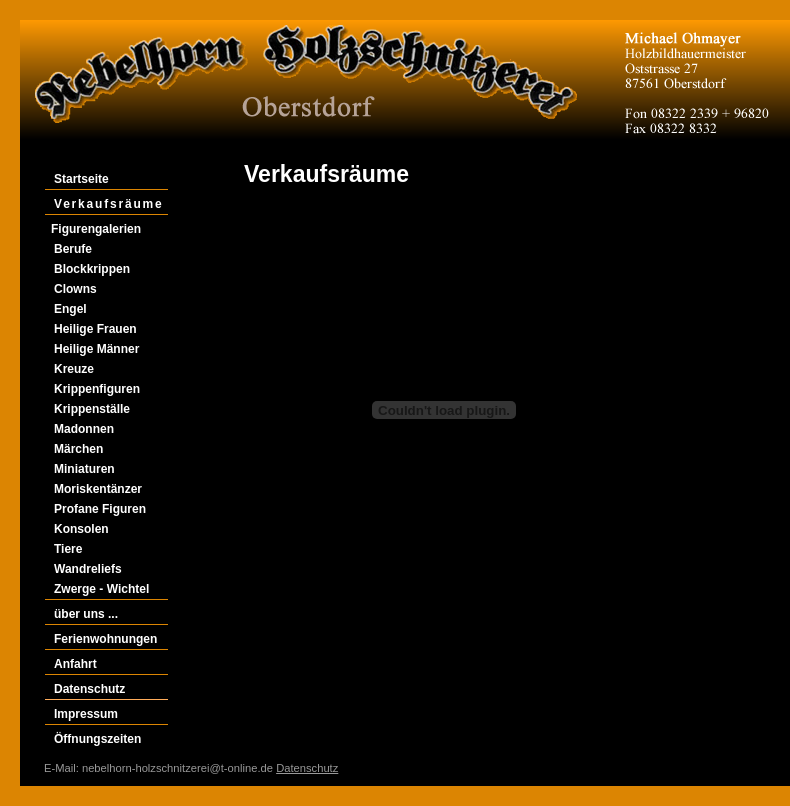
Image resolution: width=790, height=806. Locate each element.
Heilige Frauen (95, 329)
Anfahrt (75, 664)
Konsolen (81, 529)
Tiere (68, 549)
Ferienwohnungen (105, 639)
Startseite (81, 179)
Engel (70, 309)
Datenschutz (89, 689)
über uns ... (86, 614)
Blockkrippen (92, 269)
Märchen (78, 449)
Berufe (73, 249)
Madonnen (84, 429)
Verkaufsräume (108, 204)
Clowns (75, 289)
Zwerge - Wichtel (101, 589)
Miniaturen (84, 469)
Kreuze (74, 369)
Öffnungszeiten (97, 739)
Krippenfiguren (97, 389)
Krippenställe (92, 409)
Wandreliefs (88, 569)
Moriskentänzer (98, 489)
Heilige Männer (96, 349)
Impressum (86, 714)
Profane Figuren (100, 509)
